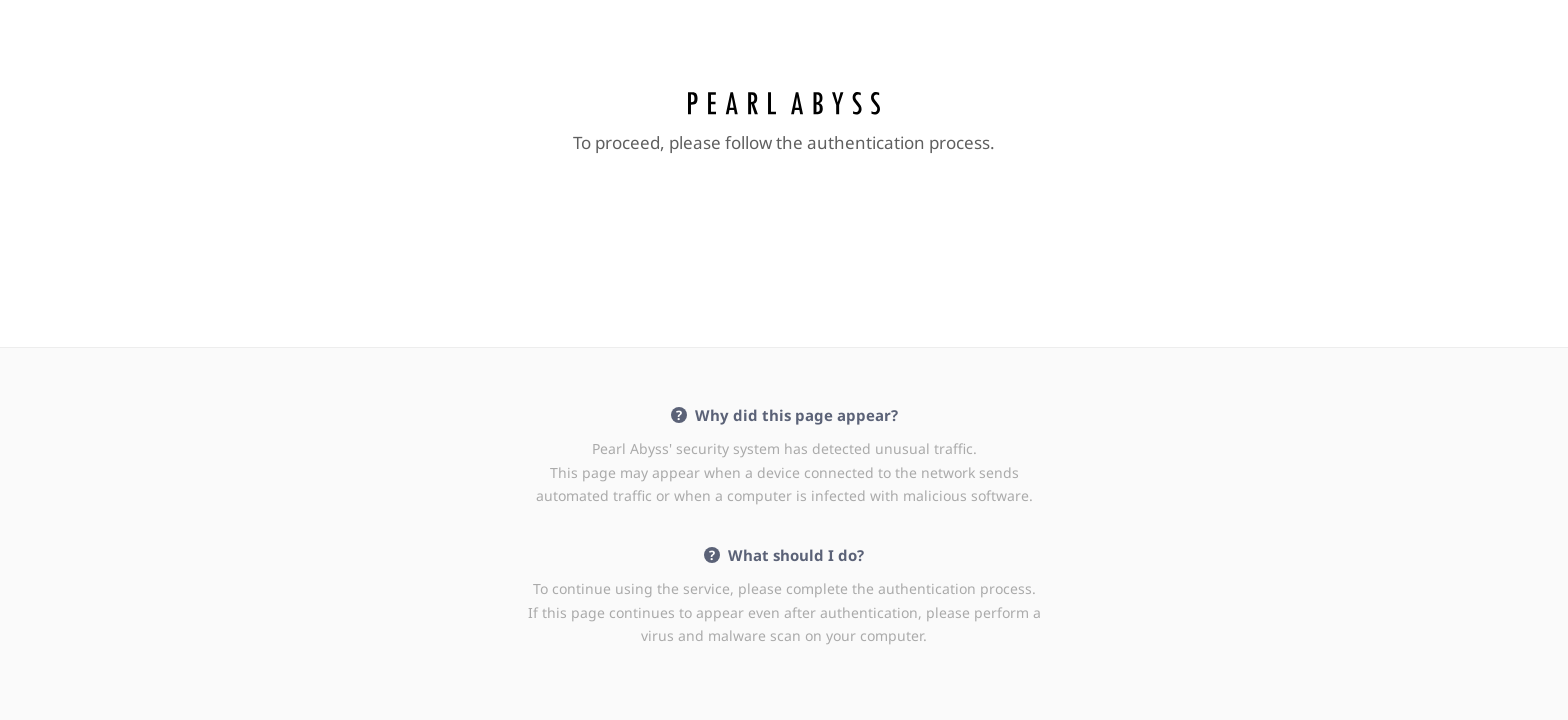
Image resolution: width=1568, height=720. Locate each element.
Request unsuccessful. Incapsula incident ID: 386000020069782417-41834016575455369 (784, 360)
